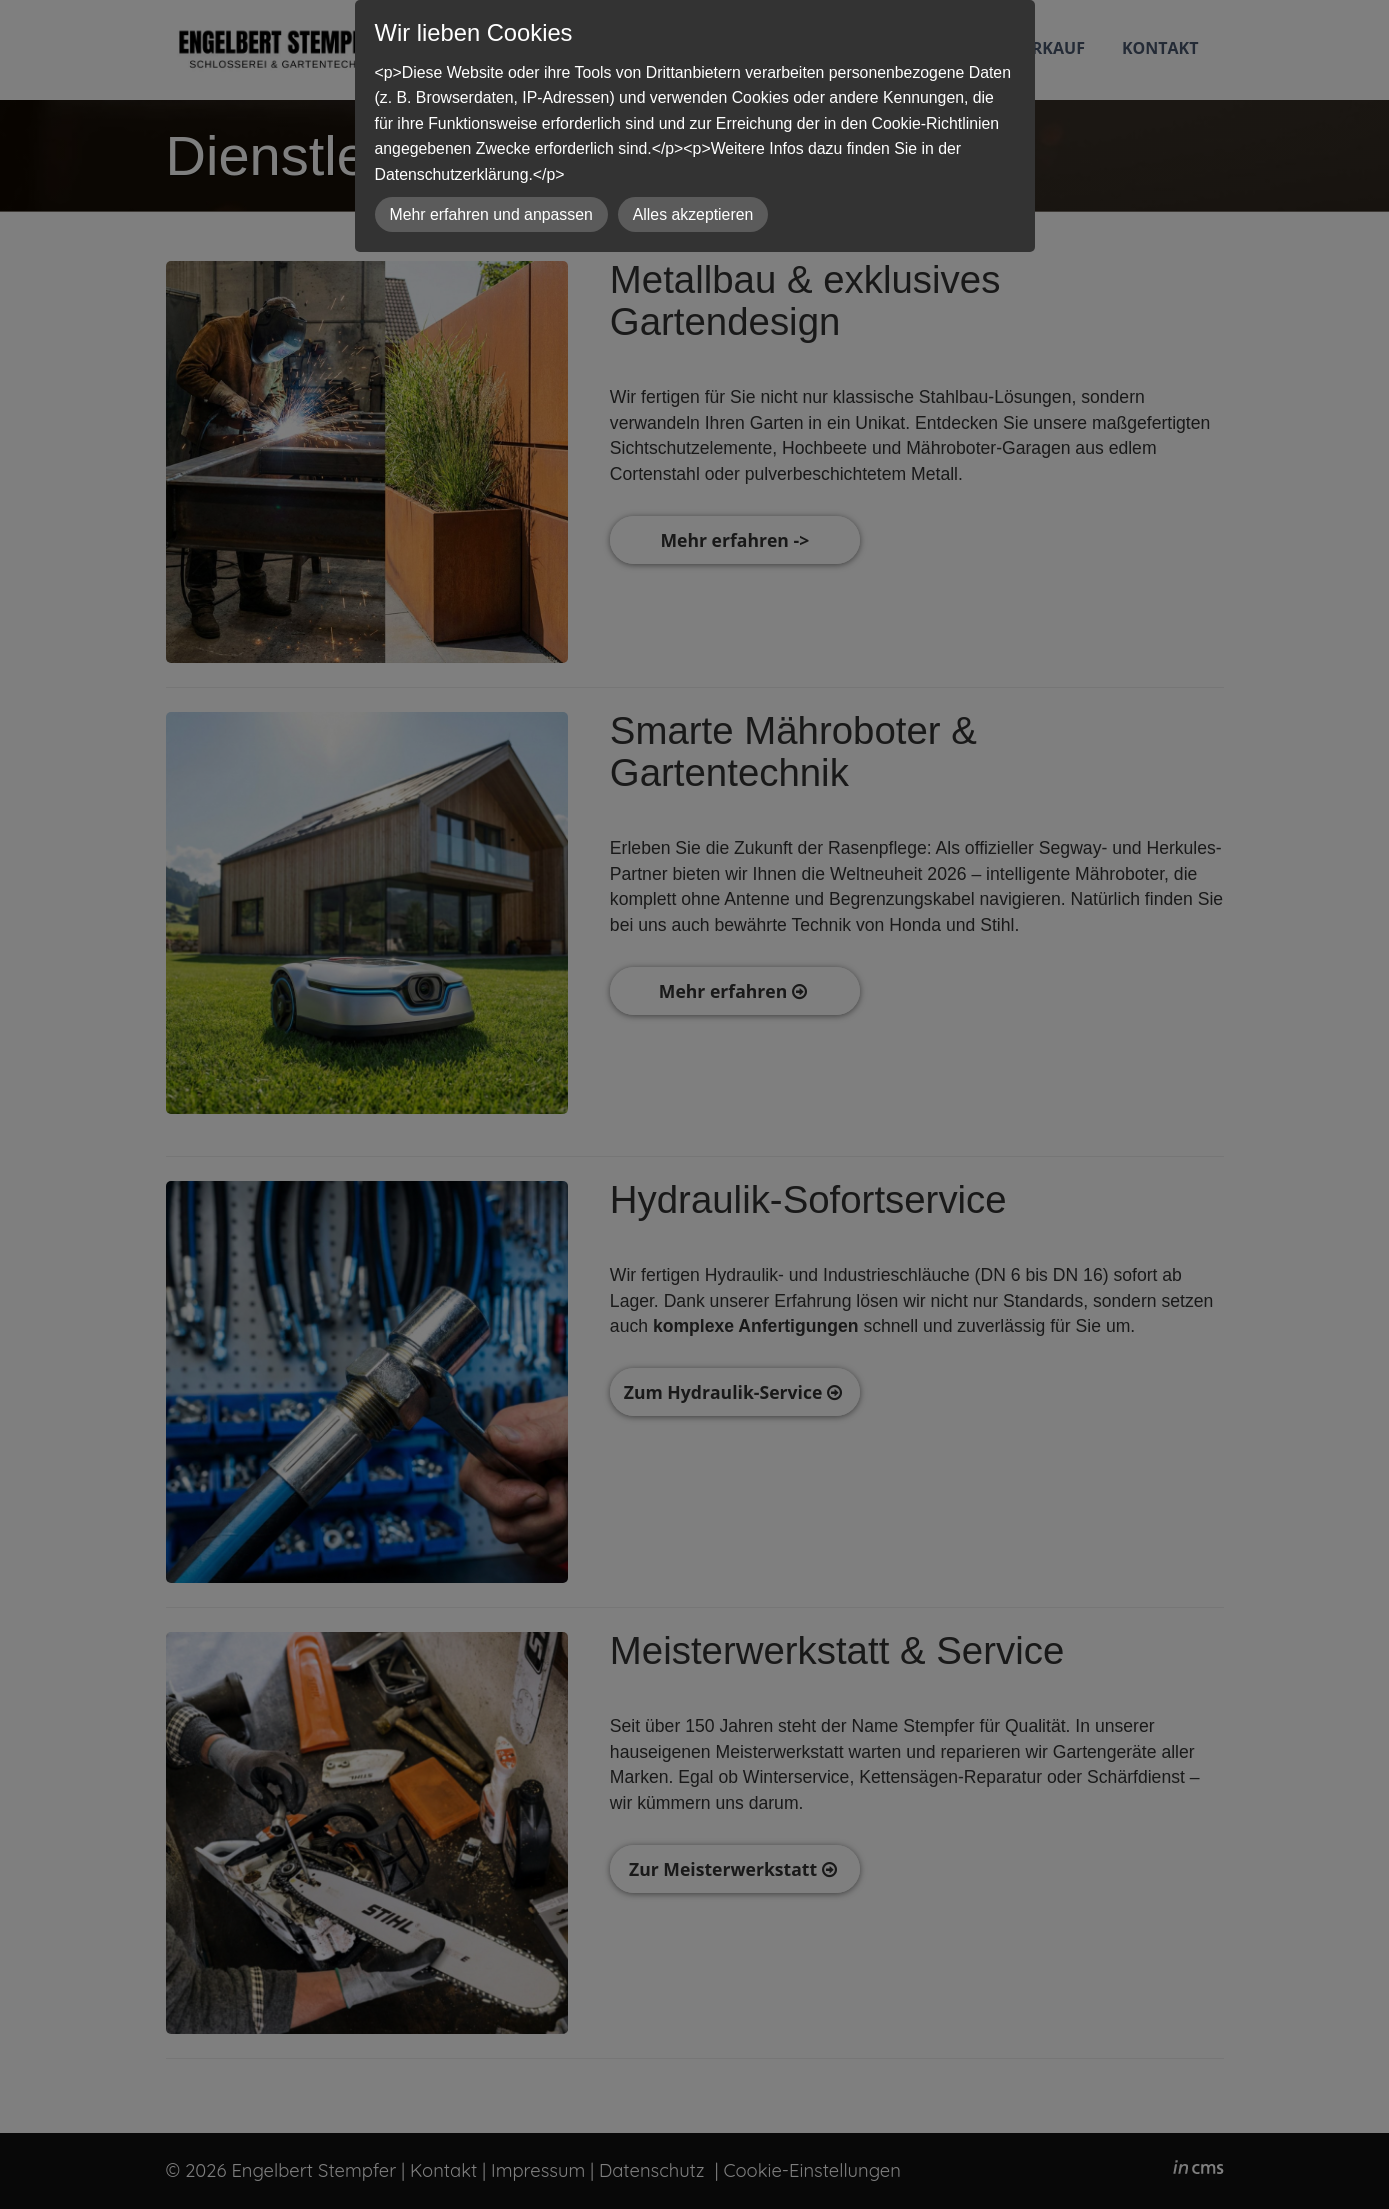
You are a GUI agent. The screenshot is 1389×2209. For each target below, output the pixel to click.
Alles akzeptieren (693, 214)
